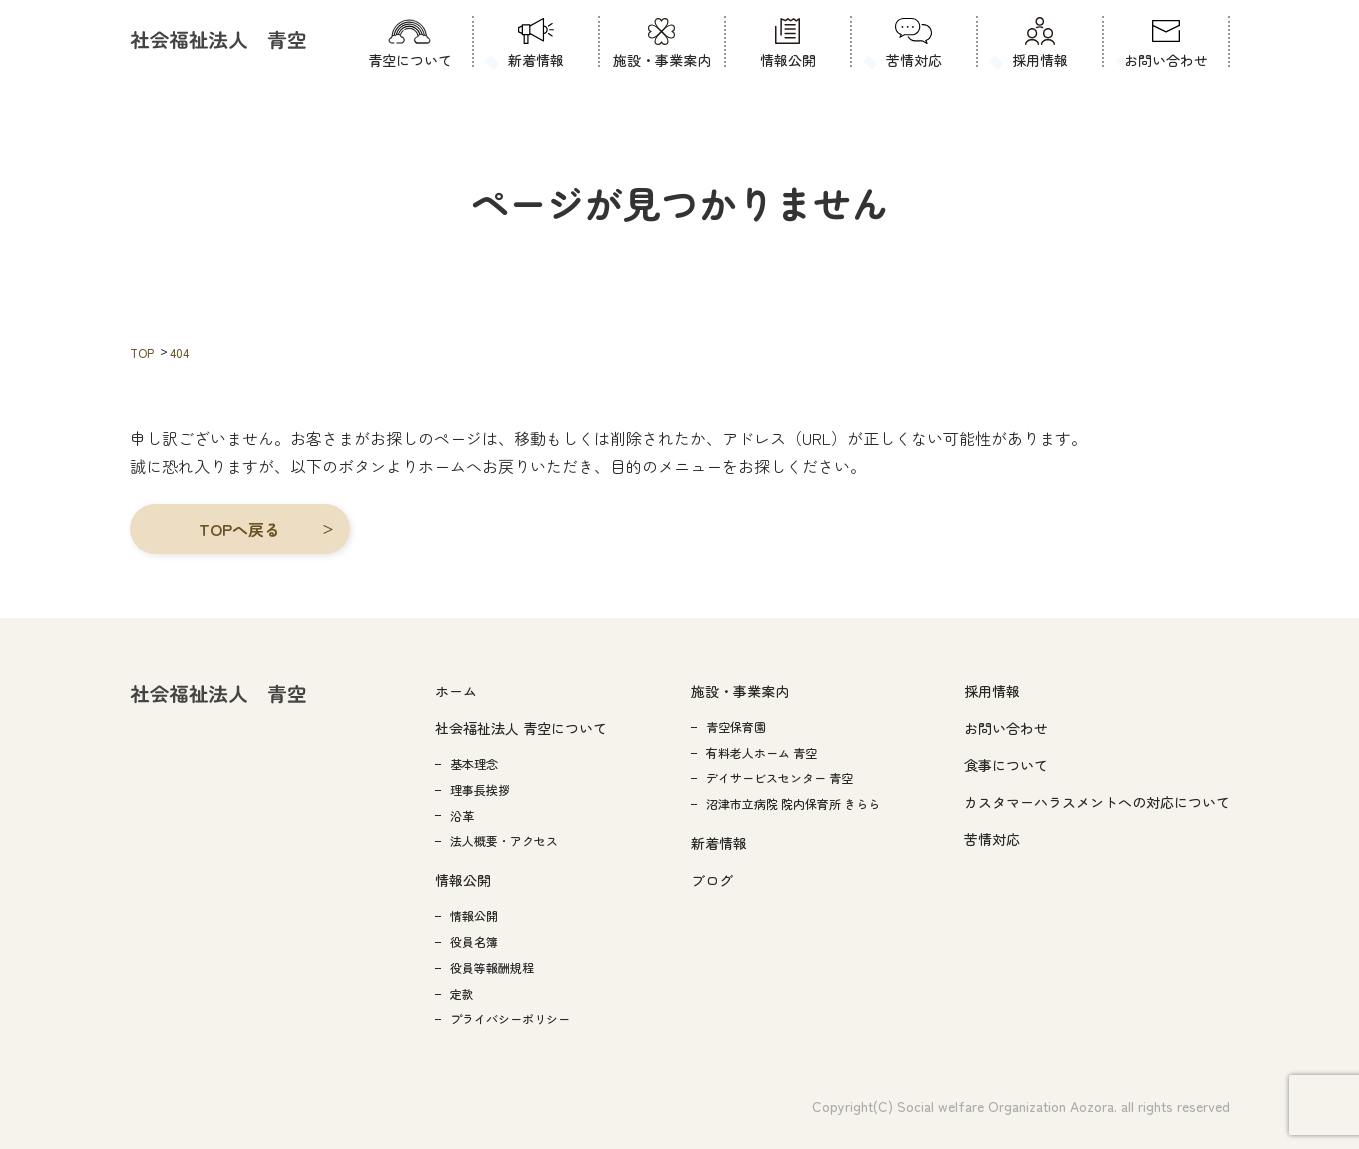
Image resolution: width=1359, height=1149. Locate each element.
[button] (240, 529)
